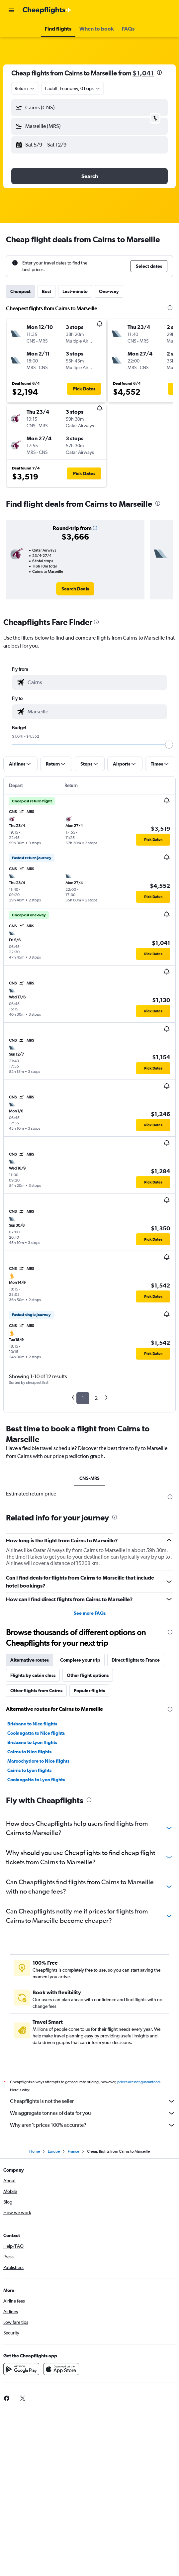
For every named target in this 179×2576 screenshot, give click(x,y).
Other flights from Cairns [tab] (36, 1690)
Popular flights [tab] (89, 1690)
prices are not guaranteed (138, 2082)
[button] (11, 10)
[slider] (169, 745)
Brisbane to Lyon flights (32, 1742)
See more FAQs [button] (90, 1613)
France (73, 2151)
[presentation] (159, 72)
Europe (54, 2151)
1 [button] (83, 1398)
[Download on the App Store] (61, 2369)
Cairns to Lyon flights (29, 1770)
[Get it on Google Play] (21, 2369)
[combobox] (25, 88)
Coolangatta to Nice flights (36, 1733)
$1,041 (143, 73)
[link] (75, 588)
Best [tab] (46, 291)
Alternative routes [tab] (29, 1660)
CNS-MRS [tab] (89, 1478)
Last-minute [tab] (75, 291)
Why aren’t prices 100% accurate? (93, 2125)
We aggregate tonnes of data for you (93, 2113)
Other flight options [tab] (88, 1675)
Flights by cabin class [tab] (32, 1675)
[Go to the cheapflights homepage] (47, 10)
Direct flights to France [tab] (136, 1660)
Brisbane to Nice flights (32, 1723)
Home (34, 2151)
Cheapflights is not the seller (93, 2101)
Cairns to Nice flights (29, 1751)
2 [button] (96, 1398)
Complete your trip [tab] (80, 1660)
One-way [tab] (109, 291)
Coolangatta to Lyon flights (36, 1779)
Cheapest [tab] (20, 291)
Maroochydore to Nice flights (38, 1761)
